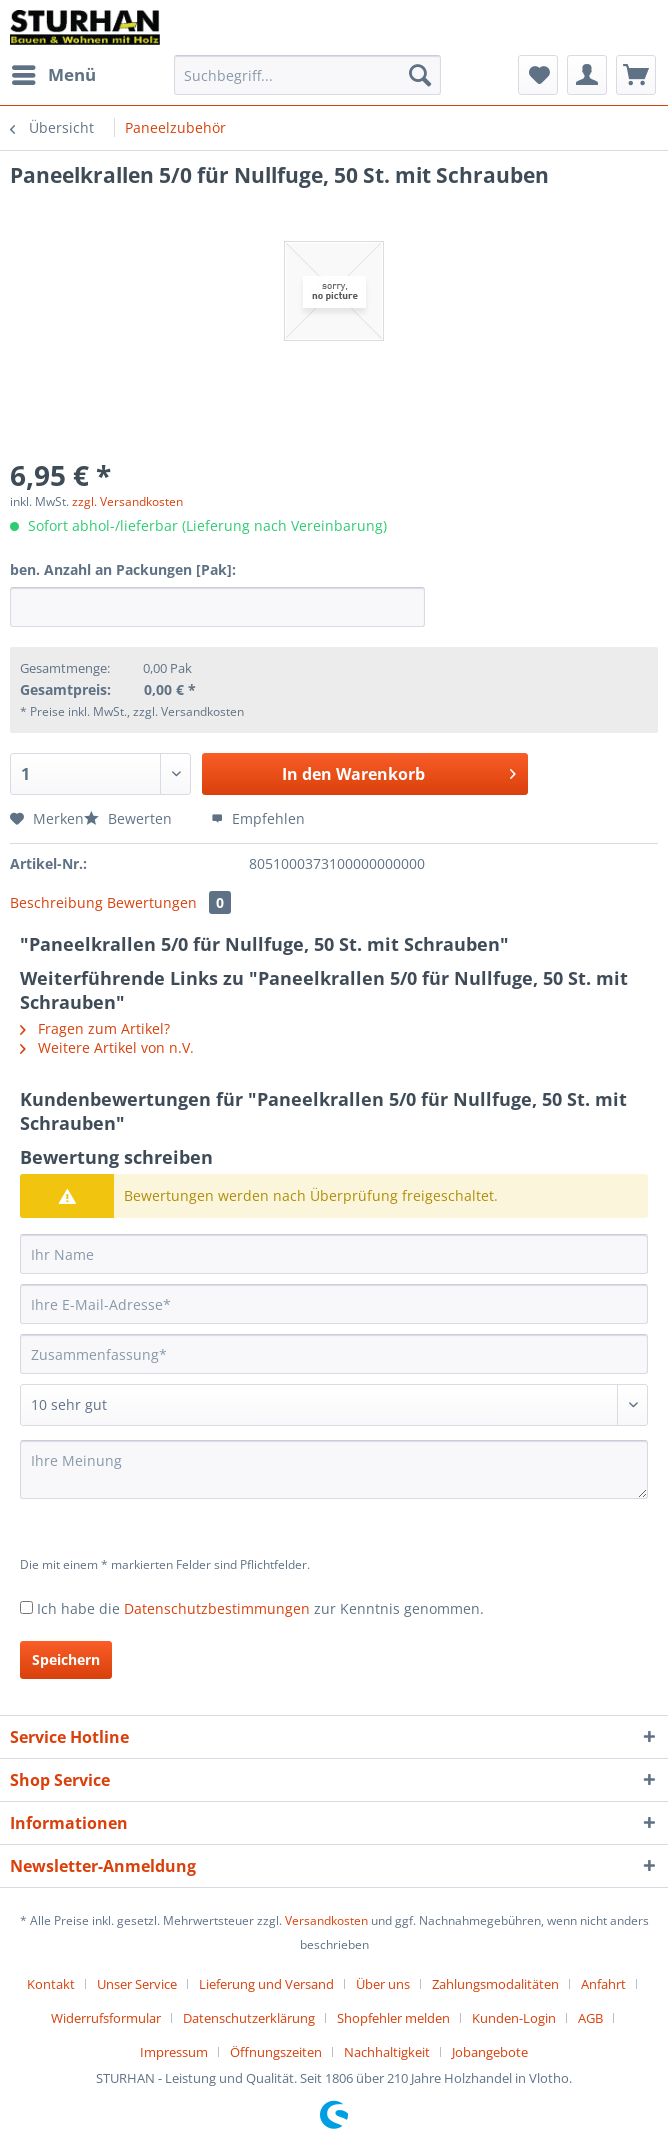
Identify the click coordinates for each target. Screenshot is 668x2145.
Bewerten (130, 818)
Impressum (174, 2052)
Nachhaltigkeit (387, 2052)
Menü (54, 72)
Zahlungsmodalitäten (495, 1984)
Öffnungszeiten (276, 2052)
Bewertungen (169, 902)
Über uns (383, 1984)
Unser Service (137, 1984)
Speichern (66, 1659)
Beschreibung (56, 902)
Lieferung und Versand (266, 1984)
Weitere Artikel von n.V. (107, 1047)
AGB (590, 2018)
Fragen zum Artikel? (95, 1028)
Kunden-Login (514, 2018)
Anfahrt (603, 1984)
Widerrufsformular (106, 2018)
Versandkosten (326, 1920)
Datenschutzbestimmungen (217, 1608)
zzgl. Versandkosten (127, 501)
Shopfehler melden (393, 2018)
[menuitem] (53, 75)
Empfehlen (258, 818)
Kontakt (51, 1984)
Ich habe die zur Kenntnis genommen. (260, 1608)
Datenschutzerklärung (249, 2018)
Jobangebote (490, 2052)
